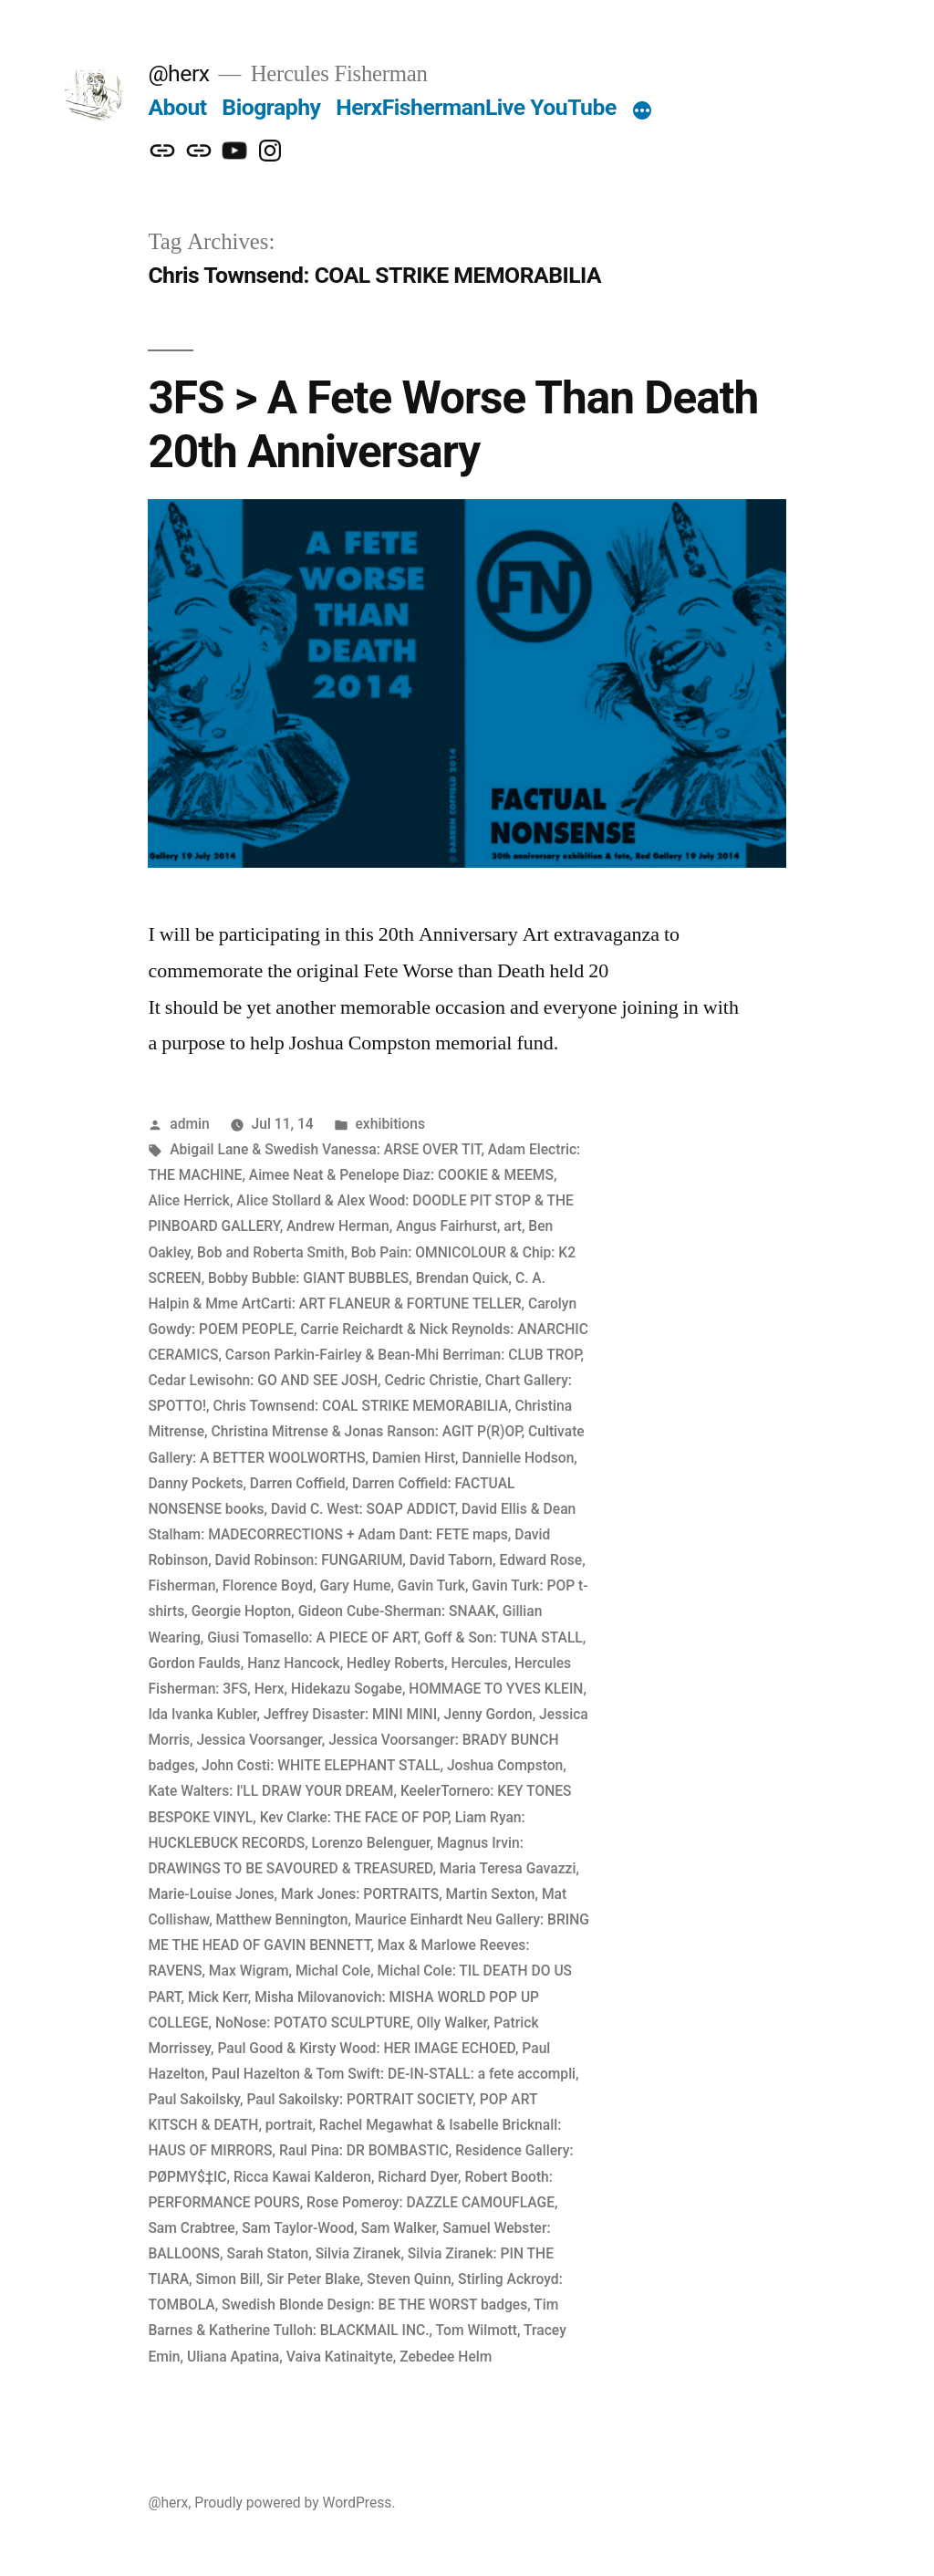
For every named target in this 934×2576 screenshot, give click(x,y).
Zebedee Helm (446, 2356)
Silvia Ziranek (358, 2253)
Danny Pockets (195, 1483)
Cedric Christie (431, 1380)
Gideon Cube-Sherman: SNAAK (397, 1611)
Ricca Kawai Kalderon (302, 2176)
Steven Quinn (409, 2279)
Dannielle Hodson (518, 1457)
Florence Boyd (268, 1585)
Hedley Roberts (395, 1663)
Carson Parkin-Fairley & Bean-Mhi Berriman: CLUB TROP (403, 1354)
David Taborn (451, 1560)
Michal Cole (333, 1970)
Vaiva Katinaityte (339, 2356)
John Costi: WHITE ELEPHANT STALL (321, 1765)
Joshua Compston (505, 1765)
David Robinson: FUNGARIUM (309, 1560)
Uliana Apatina (233, 2356)
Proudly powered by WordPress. (294, 2502)
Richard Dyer (418, 2176)
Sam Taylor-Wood (298, 2228)
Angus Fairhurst (446, 1226)
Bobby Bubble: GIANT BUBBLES (308, 1278)
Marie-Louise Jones (211, 1894)
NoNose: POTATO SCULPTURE (312, 2022)
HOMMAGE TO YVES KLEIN (496, 1688)
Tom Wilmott (476, 2330)
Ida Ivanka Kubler (202, 1714)
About (177, 107)
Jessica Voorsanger (258, 1739)
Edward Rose (540, 1560)
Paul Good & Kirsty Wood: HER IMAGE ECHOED (366, 2048)
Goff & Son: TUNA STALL (503, 1637)
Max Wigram (249, 1970)
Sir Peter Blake (313, 2279)
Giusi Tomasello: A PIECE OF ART (312, 1637)
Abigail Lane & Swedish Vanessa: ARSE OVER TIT (325, 1149)
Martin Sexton (490, 1894)
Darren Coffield (298, 1483)
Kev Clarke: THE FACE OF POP (354, 1817)
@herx (178, 73)
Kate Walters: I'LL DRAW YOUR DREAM (270, 1790)
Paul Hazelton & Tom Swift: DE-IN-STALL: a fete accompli (394, 2073)
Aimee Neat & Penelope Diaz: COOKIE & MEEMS (401, 1175)
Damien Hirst (413, 1457)
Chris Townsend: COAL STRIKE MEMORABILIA (360, 1405)
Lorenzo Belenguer (371, 1842)
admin (190, 1123)
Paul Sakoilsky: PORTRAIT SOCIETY (359, 2099)
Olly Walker (452, 2022)
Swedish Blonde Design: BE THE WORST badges (374, 2304)
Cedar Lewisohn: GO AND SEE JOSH (263, 1380)
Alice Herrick (189, 1200)
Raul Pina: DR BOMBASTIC (364, 2150)
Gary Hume (354, 1585)
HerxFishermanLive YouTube (476, 107)
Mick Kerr (218, 1997)
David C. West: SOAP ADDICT (363, 1508)
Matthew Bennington (282, 1919)
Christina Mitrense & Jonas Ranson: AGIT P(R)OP (367, 1431)
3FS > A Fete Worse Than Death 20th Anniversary (453, 424)
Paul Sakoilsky (194, 2099)
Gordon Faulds (194, 1663)
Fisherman (181, 1585)
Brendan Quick (462, 1278)
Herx (269, 1688)
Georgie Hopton (242, 1611)
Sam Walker (398, 2228)
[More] (642, 111)
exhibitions (390, 1123)
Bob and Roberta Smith (270, 1252)
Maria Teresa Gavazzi (508, 1868)
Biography (271, 107)
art (512, 1226)
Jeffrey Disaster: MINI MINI (350, 1714)
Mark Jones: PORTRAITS (360, 1894)
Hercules (479, 1663)
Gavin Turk (431, 1585)
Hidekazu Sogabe (346, 1688)
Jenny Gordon (487, 1714)
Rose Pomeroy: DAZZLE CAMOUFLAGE (430, 2202)
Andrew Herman (337, 1226)
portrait (289, 2124)
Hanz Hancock (293, 1663)
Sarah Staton (267, 2253)
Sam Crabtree (191, 2228)
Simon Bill (227, 2279)
